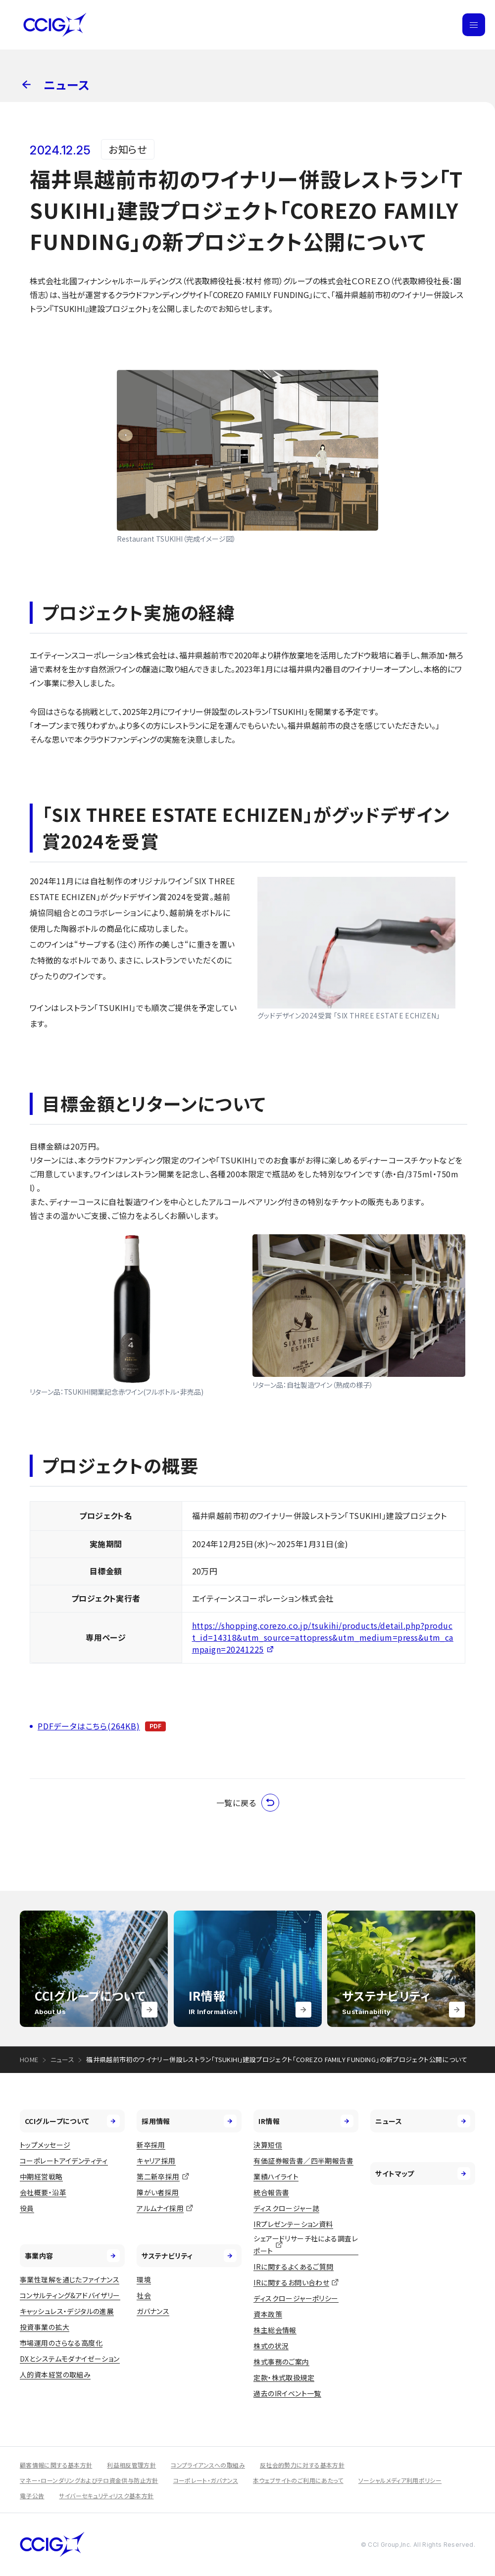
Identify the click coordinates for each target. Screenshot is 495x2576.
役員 (27, 2208)
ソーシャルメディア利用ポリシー (400, 2480)
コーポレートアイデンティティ (64, 2161)
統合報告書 (271, 2192)
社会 (144, 2295)
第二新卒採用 (158, 2176)
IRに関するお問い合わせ (291, 2282)
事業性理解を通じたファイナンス (69, 2279)
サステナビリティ (189, 2255)
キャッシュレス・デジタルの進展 (67, 2311)
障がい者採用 (158, 2192)
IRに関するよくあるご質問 (293, 2267)
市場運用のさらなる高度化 (61, 2343)
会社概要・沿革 (43, 2192)
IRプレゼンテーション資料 (293, 2224)
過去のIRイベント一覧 (287, 2393)
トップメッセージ (45, 2145)
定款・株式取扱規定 (283, 2377)
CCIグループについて (72, 2121)
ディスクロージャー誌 (286, 2208)
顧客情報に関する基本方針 (56, 2465)
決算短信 (267, 2145)
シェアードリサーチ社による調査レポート (305, 2244)
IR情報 (305, 2121)
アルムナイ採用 (160, 2208)
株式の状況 (271, 2346)
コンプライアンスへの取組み (208, 2465)
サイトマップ (422, 2173)
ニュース (62, 2059)
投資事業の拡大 (44, 2327)
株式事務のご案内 (281, 2362)
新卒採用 (151, 2145)
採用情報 (189, 2121)
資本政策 (267, 2314)
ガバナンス (153, 2311)
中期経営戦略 (41, 2176)
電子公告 (32, 2495)
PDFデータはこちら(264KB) (89, 1726)
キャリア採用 (156, 2161)
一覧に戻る (247, 1803)
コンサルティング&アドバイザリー (70, 2295)
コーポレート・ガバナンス (205, 2480)
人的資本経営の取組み (55, 2374)
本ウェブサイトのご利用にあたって (298, 2480)
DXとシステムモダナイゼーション (70, 2359)
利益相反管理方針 (131, 2465)
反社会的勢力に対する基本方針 (302, 2465)
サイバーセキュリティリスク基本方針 (106, 2495)
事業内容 (72, 2255)
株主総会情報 (275, 2330)
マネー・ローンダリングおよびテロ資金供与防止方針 (89, 2480)
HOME (29, 2059)
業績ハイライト (275, 2176)
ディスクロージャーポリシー (295, 2298)
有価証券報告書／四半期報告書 (303, 2161)
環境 (144, 2279)
